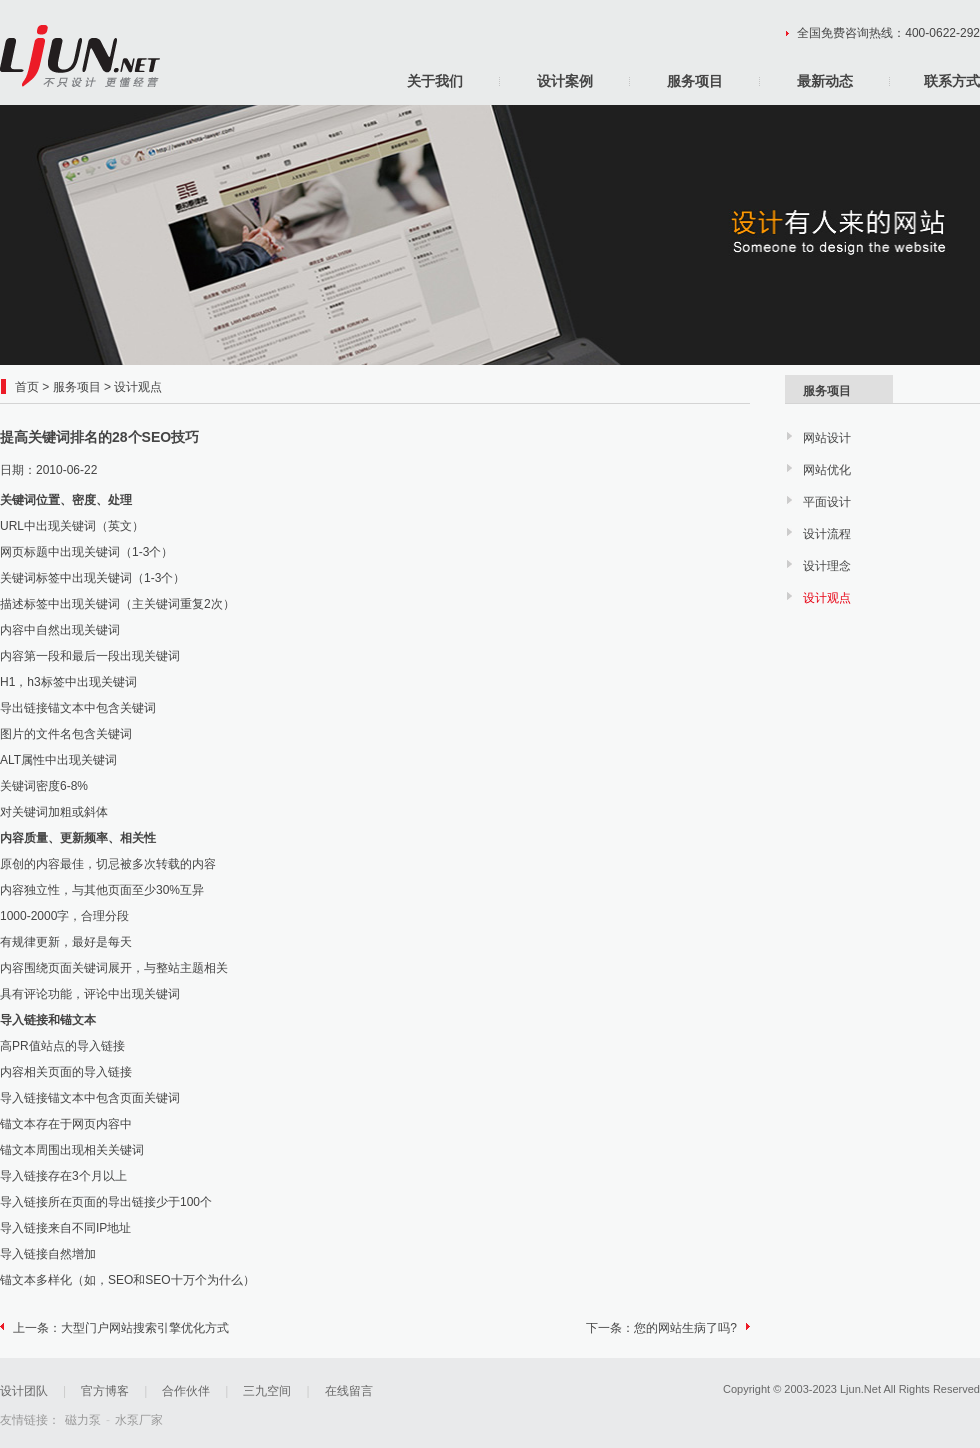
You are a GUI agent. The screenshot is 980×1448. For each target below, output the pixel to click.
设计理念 (827, 566)
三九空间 (267, 1391)
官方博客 (105, 1391)
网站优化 (827, 470)
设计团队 (24, 1391)
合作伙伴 (186, 1391)
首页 (27, 387)
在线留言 (349, 1391)
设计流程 (827, 534)
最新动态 (825, 81)
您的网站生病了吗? (685, 1328)
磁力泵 (83, 1420)
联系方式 (952, 81)
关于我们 (435, 81)
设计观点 (138, 387)
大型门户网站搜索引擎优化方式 (145, 1328)
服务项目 (695, 81)
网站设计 (827, 438)
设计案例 (565, 81)
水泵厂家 (139, 1420)
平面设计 (827, 502)
